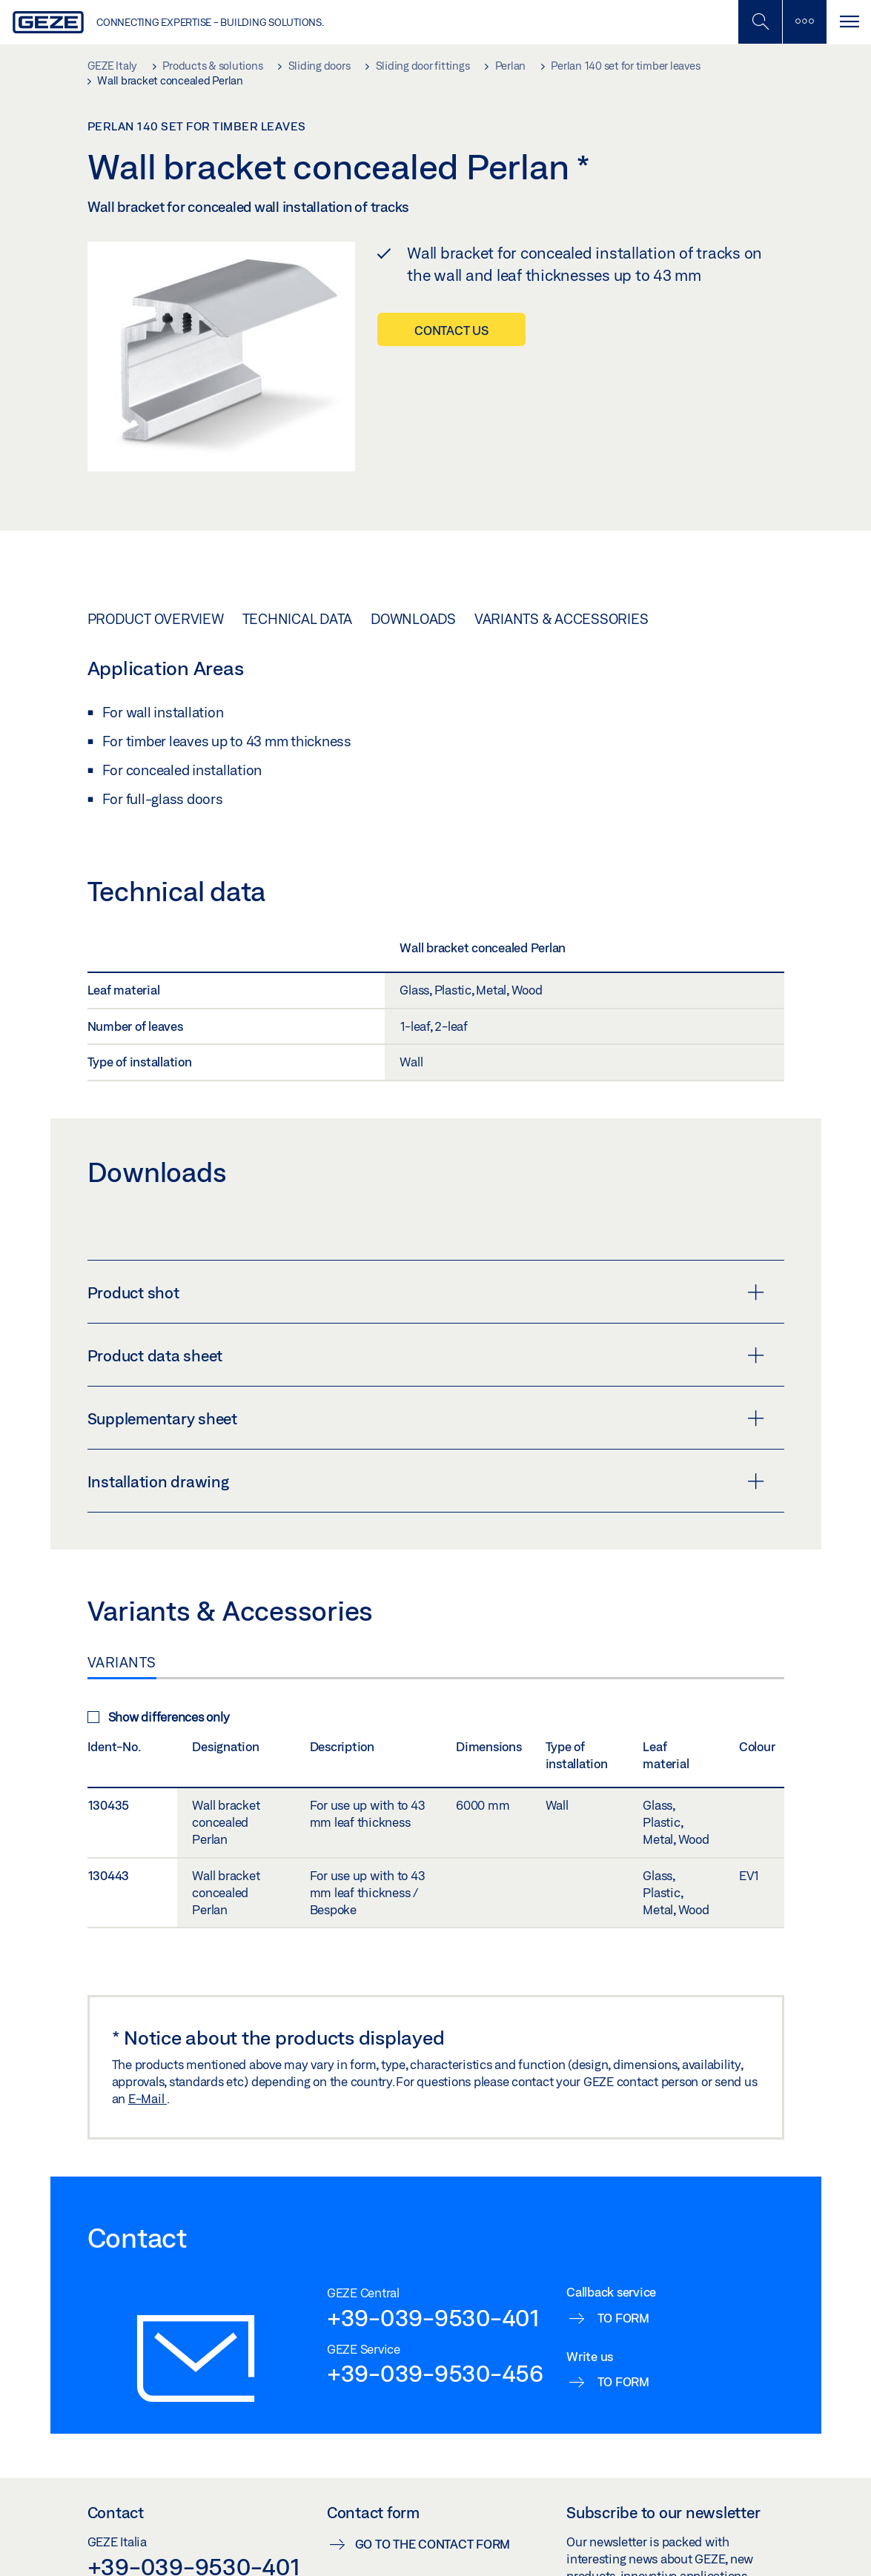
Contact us (451, 330)
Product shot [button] (425, 1292)
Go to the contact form (433, 2544)
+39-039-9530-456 (435, 2373)
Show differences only (158, 1717)
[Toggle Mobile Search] (760, 22)
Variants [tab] (121, 1662)
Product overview (155, 619)
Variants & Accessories (561, 619)
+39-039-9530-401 (433, 2317)
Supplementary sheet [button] (425, 1418)
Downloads (413, 619)
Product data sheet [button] (425, 1355)
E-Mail (147, 2098)
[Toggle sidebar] (804, 22)
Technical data (297, 619)
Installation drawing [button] (425, 1481)
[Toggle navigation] (849, 22)
